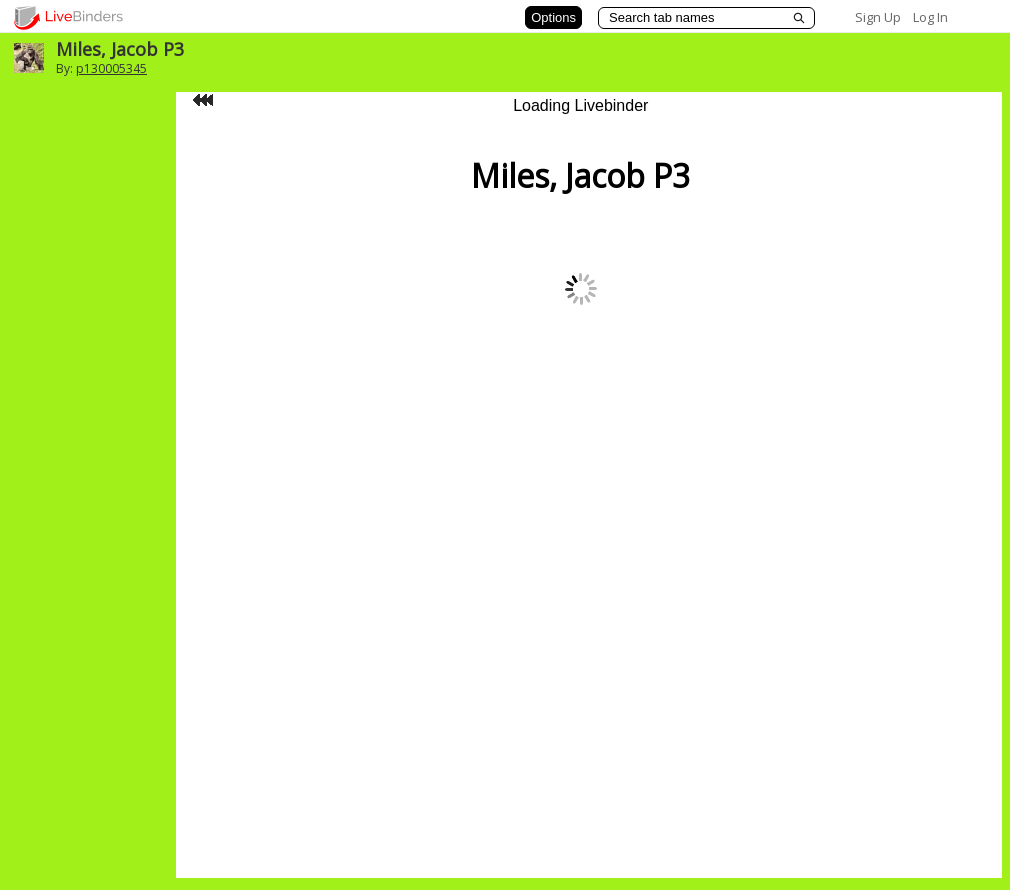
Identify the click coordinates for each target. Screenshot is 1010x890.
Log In (930, 17)
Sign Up (878, 17)
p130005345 (111, 68)
